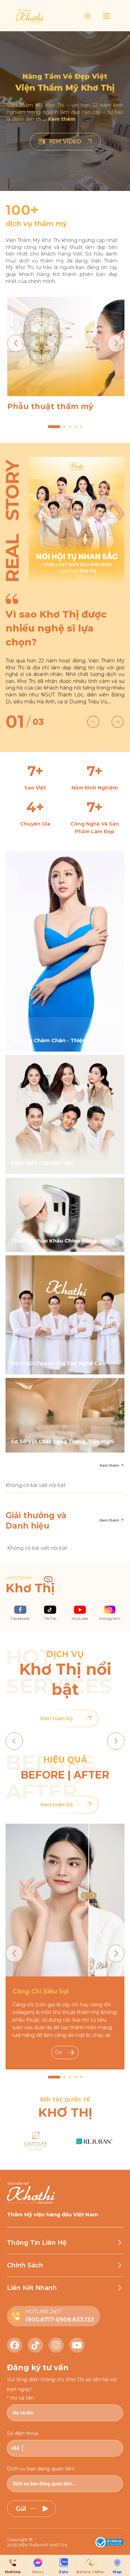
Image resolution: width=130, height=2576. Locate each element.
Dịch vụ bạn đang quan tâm (41, 2469)
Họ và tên (22, 2398)
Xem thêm (111, 1465)
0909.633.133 (75, 2319)
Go (65, 2052)
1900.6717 (39, 2319)
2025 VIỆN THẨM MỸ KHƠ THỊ (37, 2545)
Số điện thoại (22, 2433)
